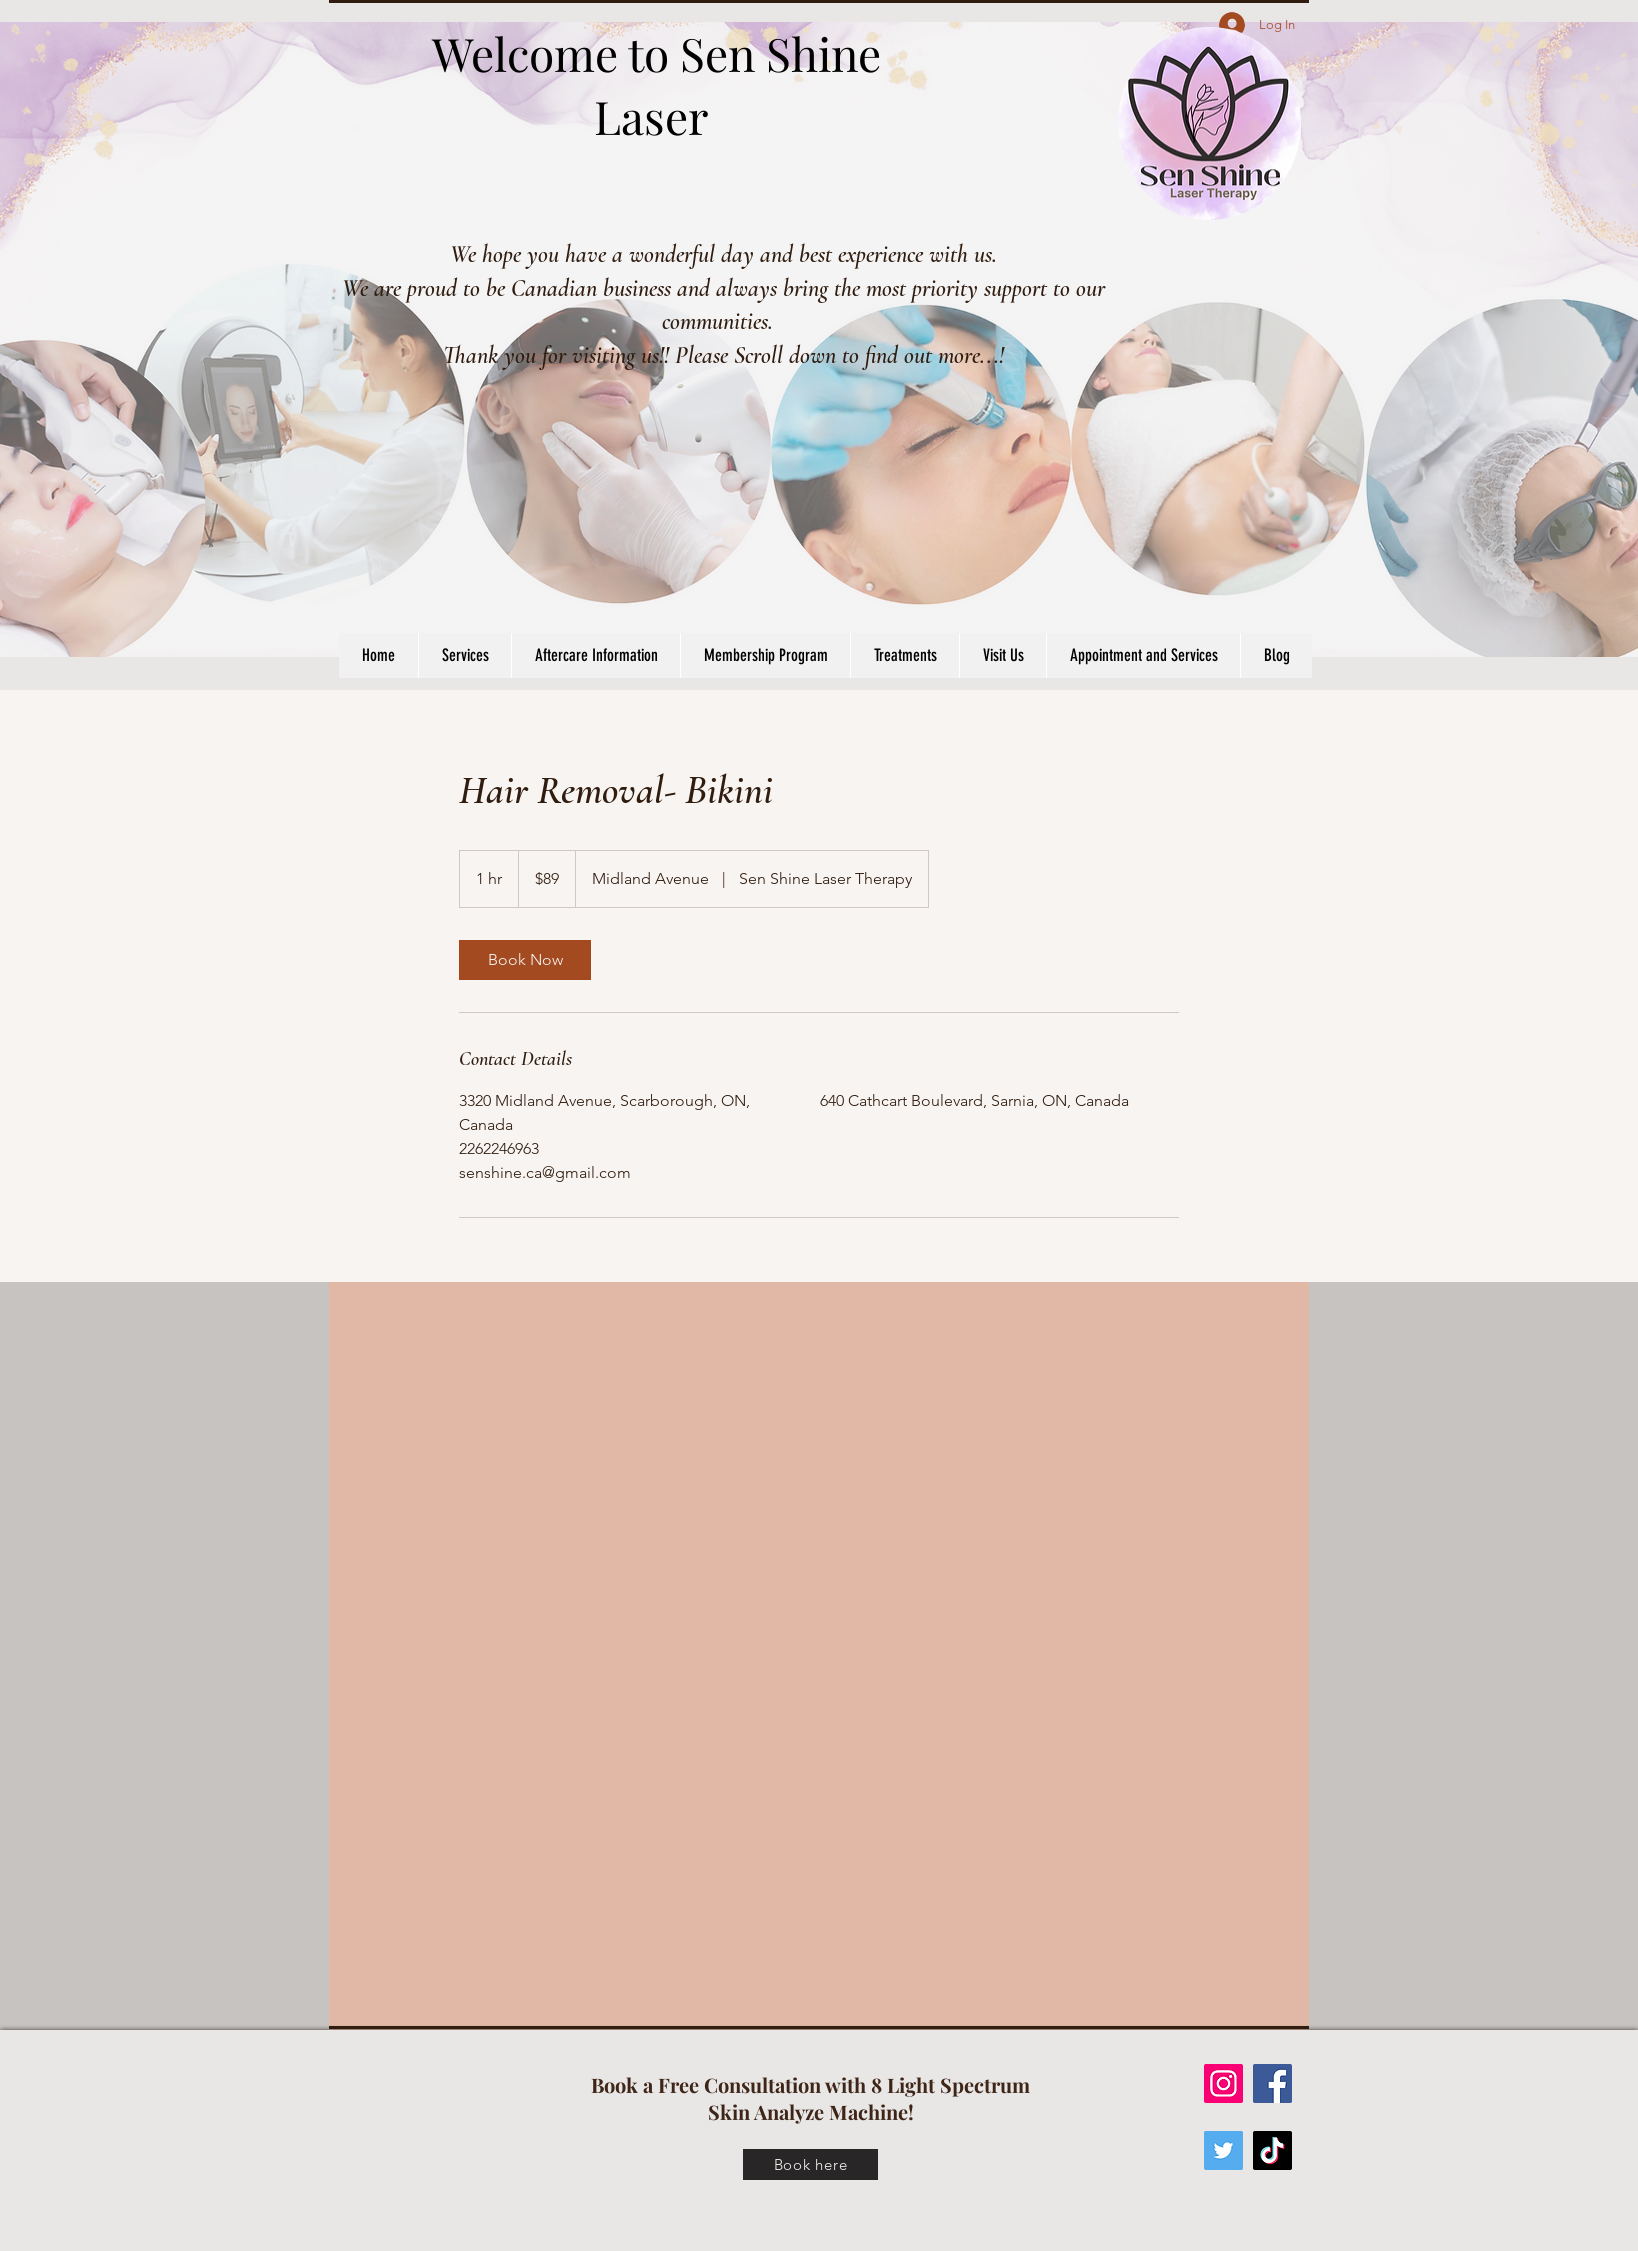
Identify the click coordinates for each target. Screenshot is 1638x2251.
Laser (656, 116)
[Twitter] (1223, 2150)
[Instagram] (1223, 2083)
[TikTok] (1272, 2150)
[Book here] (810, 2164)
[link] (525, 960)
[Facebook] (1272, 2083)
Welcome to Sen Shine (656, 53)
